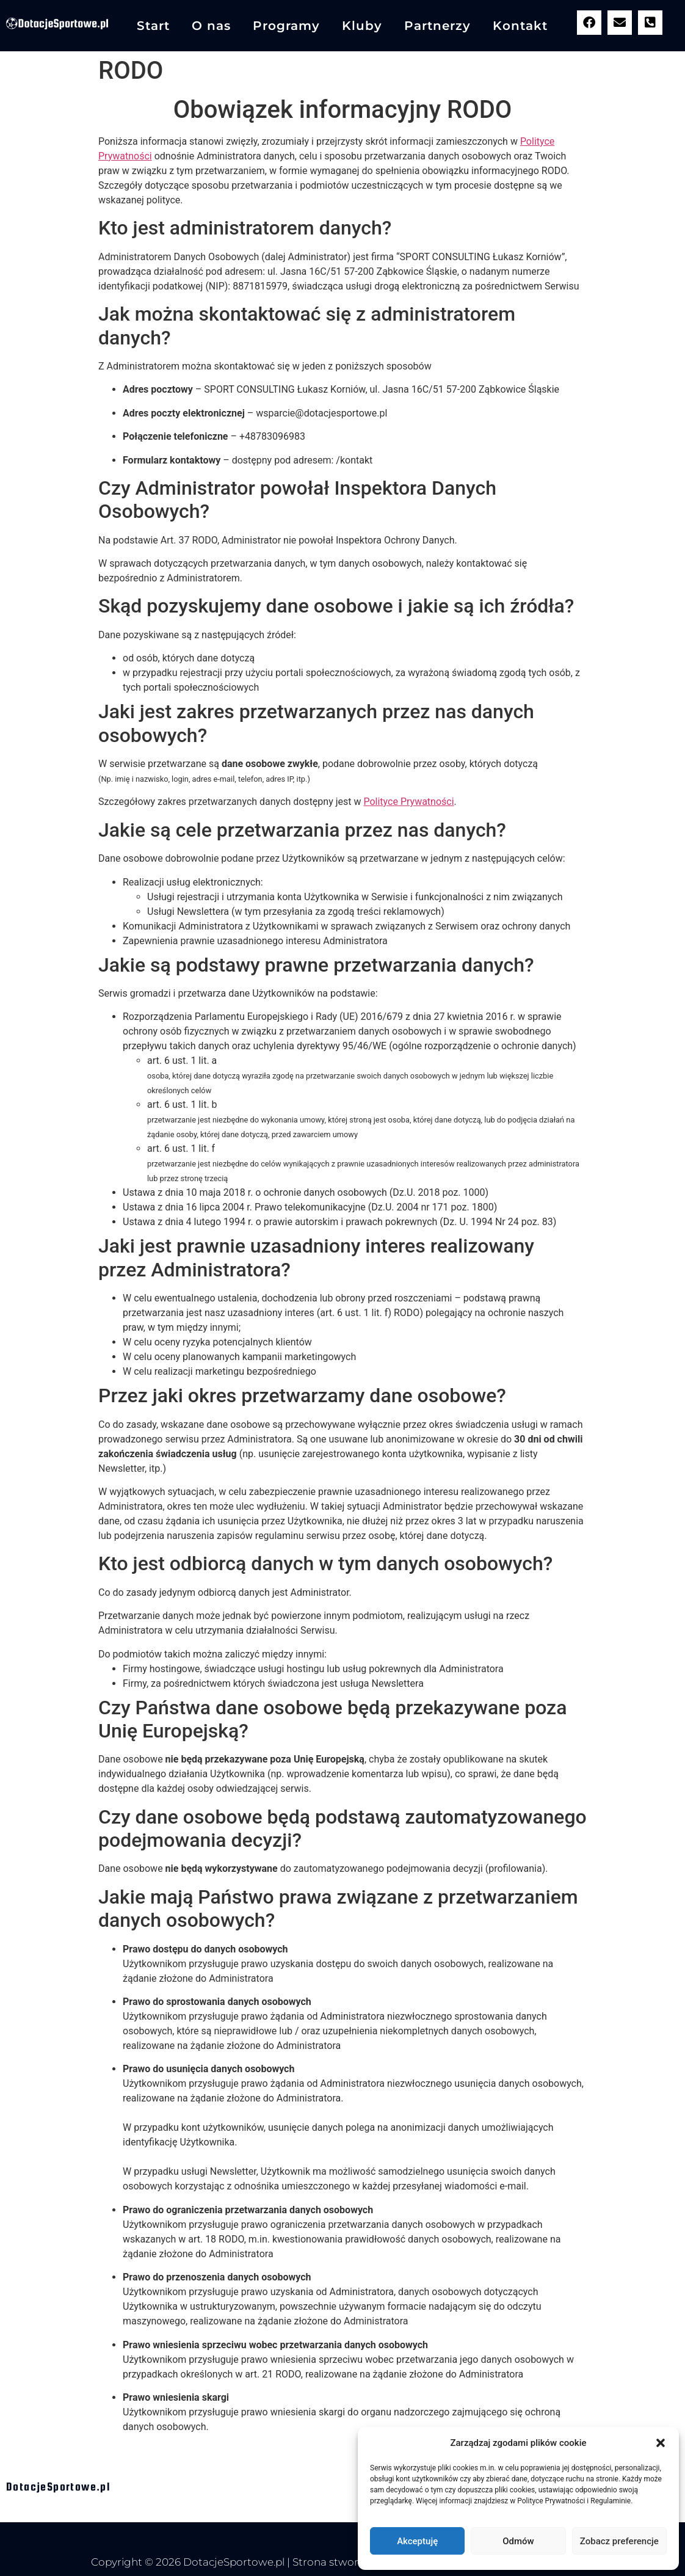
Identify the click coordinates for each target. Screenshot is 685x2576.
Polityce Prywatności (408, 801)
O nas (211, 25)
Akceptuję (417, 2541)
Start (153, 25)
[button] (660, 2443)
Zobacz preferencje (619, 2541)
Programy (286, 25)
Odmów (518, 2541)
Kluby (362, 25)
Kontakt (520, 25)
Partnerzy (437, 25)
